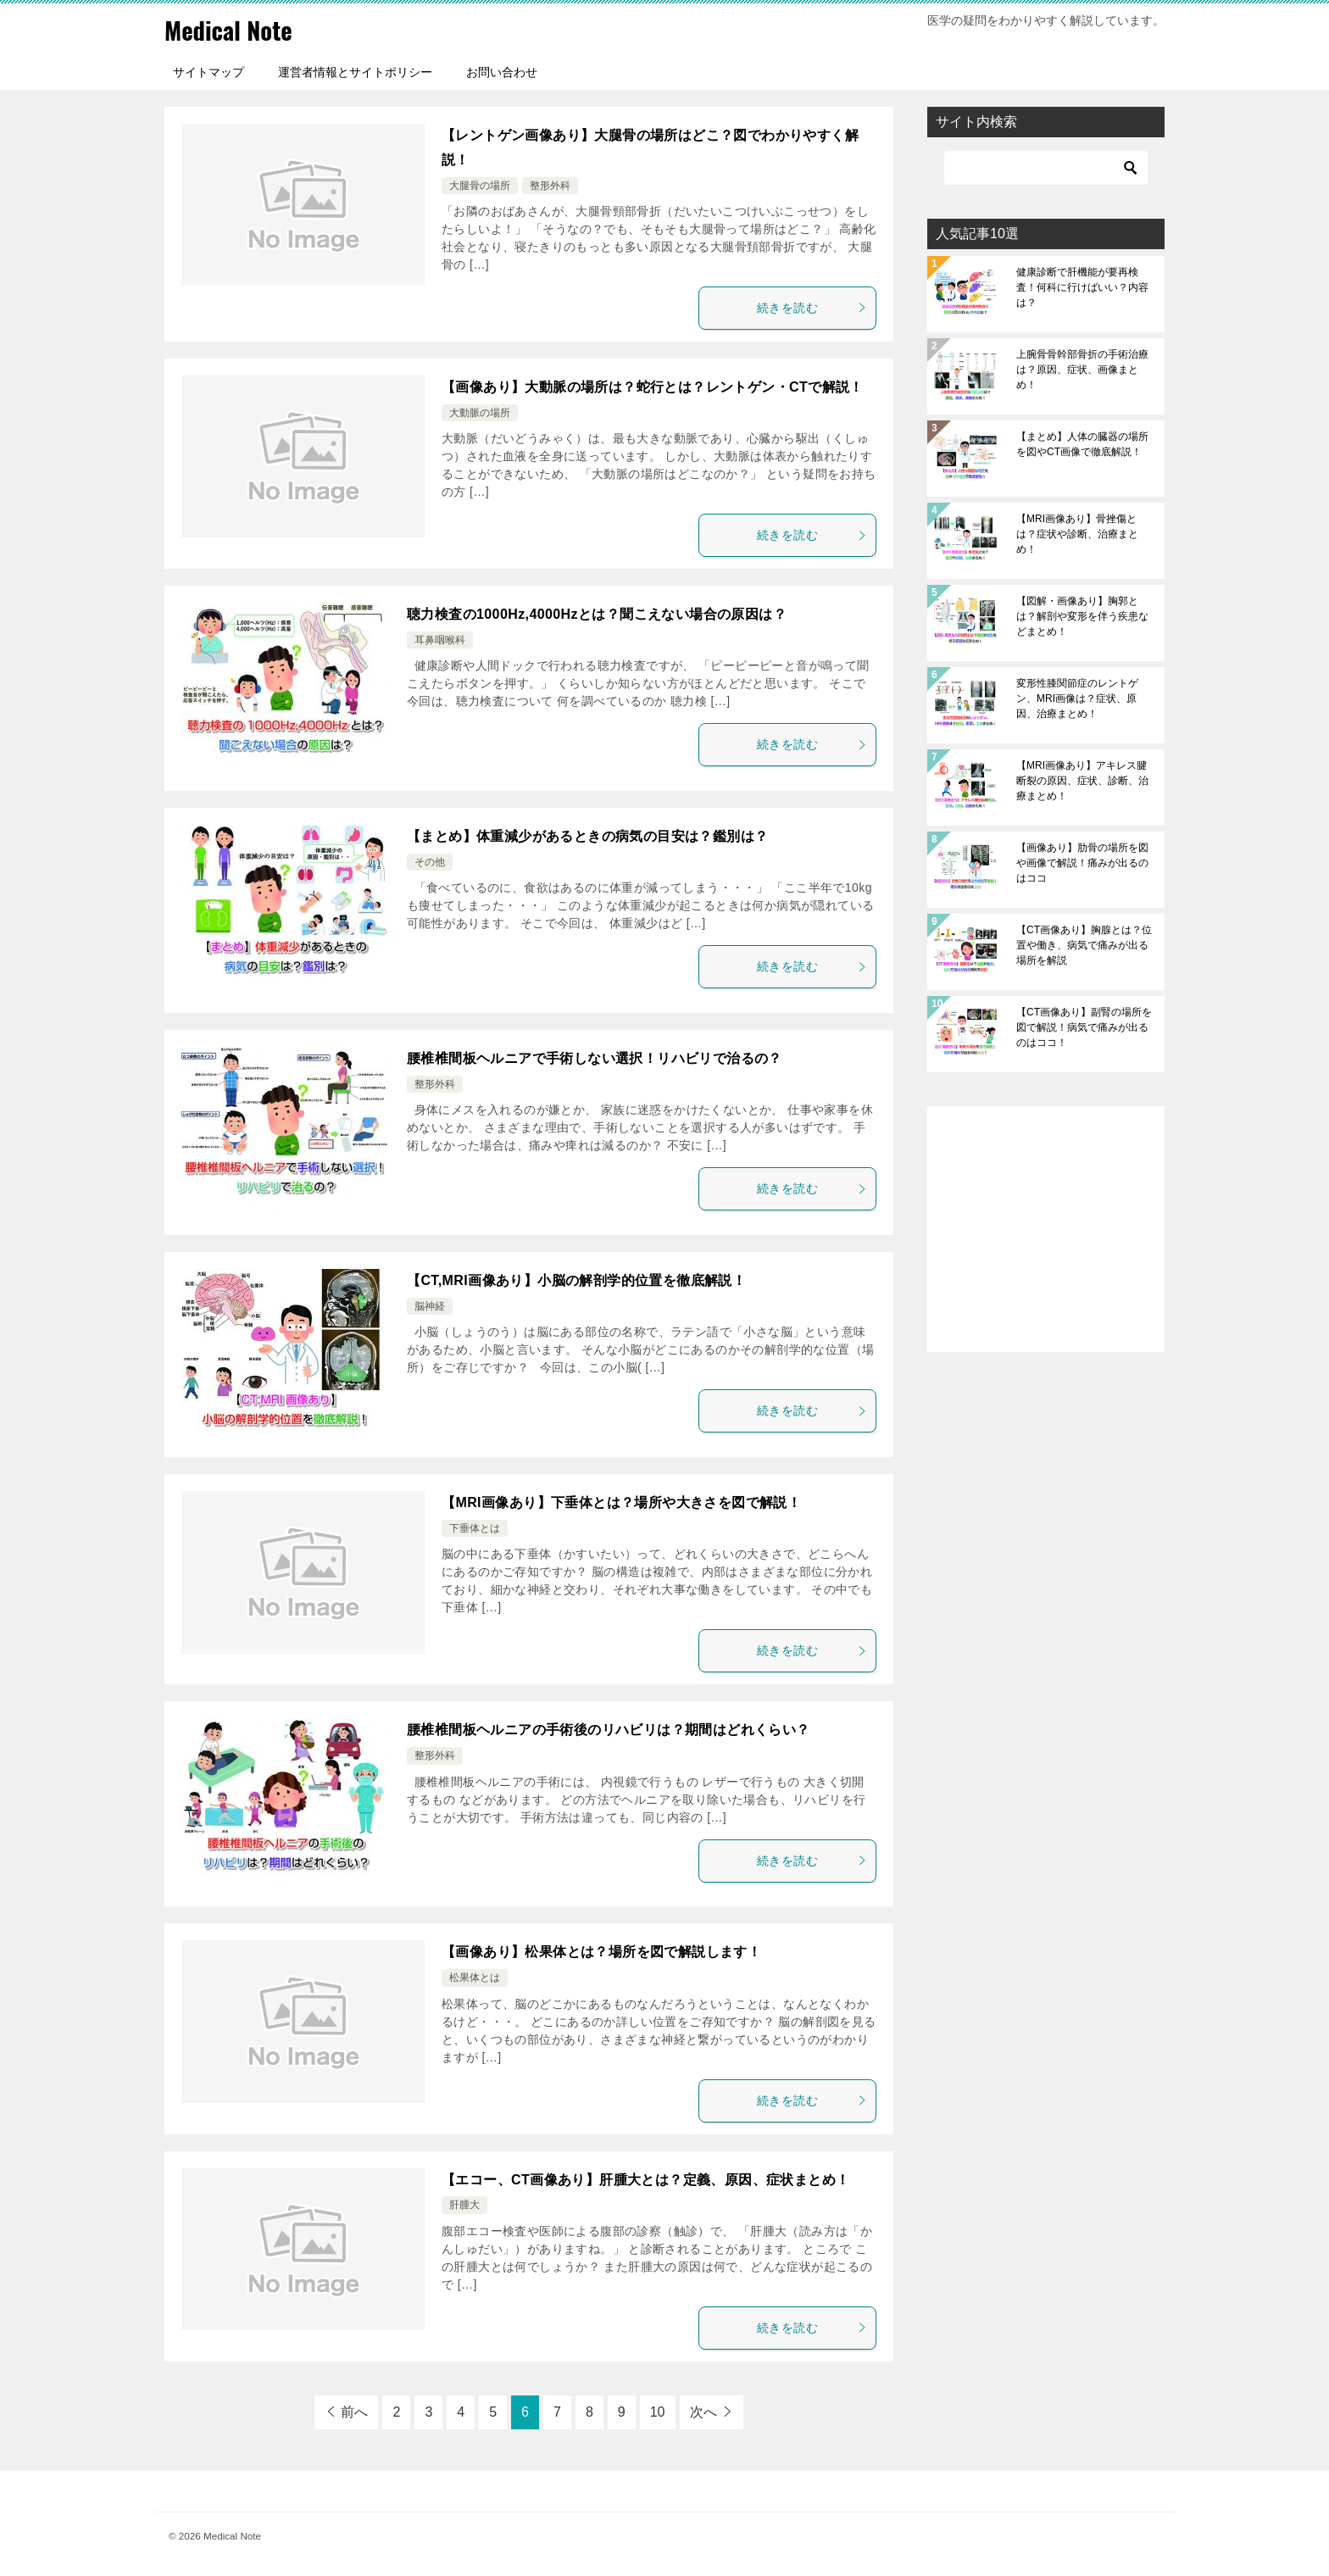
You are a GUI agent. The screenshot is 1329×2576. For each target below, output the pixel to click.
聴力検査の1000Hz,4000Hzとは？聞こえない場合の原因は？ (597, 614)
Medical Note (231, 29)
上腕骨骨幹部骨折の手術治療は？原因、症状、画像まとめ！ (1082, 369)
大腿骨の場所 (479, 186)
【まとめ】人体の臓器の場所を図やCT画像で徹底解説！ (1082, 444)
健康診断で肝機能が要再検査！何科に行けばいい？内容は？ (1082, 287)
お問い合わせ (501, 72)
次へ (703, 2412)
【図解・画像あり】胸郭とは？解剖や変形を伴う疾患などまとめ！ (1082, 616)
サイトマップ (208, 72)
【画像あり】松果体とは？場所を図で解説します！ (601, 1952)
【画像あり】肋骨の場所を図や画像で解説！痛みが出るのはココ (1082, 863)
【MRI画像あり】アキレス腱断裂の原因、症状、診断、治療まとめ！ (1082, 780)
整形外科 (550, 186)
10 (657, 2412)
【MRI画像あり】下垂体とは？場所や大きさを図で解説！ (621, 1502)
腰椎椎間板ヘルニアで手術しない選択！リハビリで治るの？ (594, 1058)
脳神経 (429, 1306)
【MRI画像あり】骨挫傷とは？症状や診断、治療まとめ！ (1077, 534)
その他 (429, 862)
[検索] (1046, 168)
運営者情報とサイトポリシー (355, 72)
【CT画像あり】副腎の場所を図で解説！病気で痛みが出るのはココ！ (1084, 1027)
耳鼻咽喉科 (439, 640)
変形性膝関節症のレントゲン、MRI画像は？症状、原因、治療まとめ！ (1077, 698)
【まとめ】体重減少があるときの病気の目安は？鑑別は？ (587, 836)
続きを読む (812, 307)
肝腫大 (464, 2205)
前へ (354, 2412)
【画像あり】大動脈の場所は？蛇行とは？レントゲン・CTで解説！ (653, 387)
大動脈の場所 (479, 413)
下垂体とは (474, 1528)
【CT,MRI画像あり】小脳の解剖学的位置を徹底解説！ (576, 1280)
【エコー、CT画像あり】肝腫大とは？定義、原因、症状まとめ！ (645, 2180)
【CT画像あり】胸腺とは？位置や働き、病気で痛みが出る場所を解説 (1084, 945)
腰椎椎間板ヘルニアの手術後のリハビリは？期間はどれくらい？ (608, 1729)
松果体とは (474, 1977)
